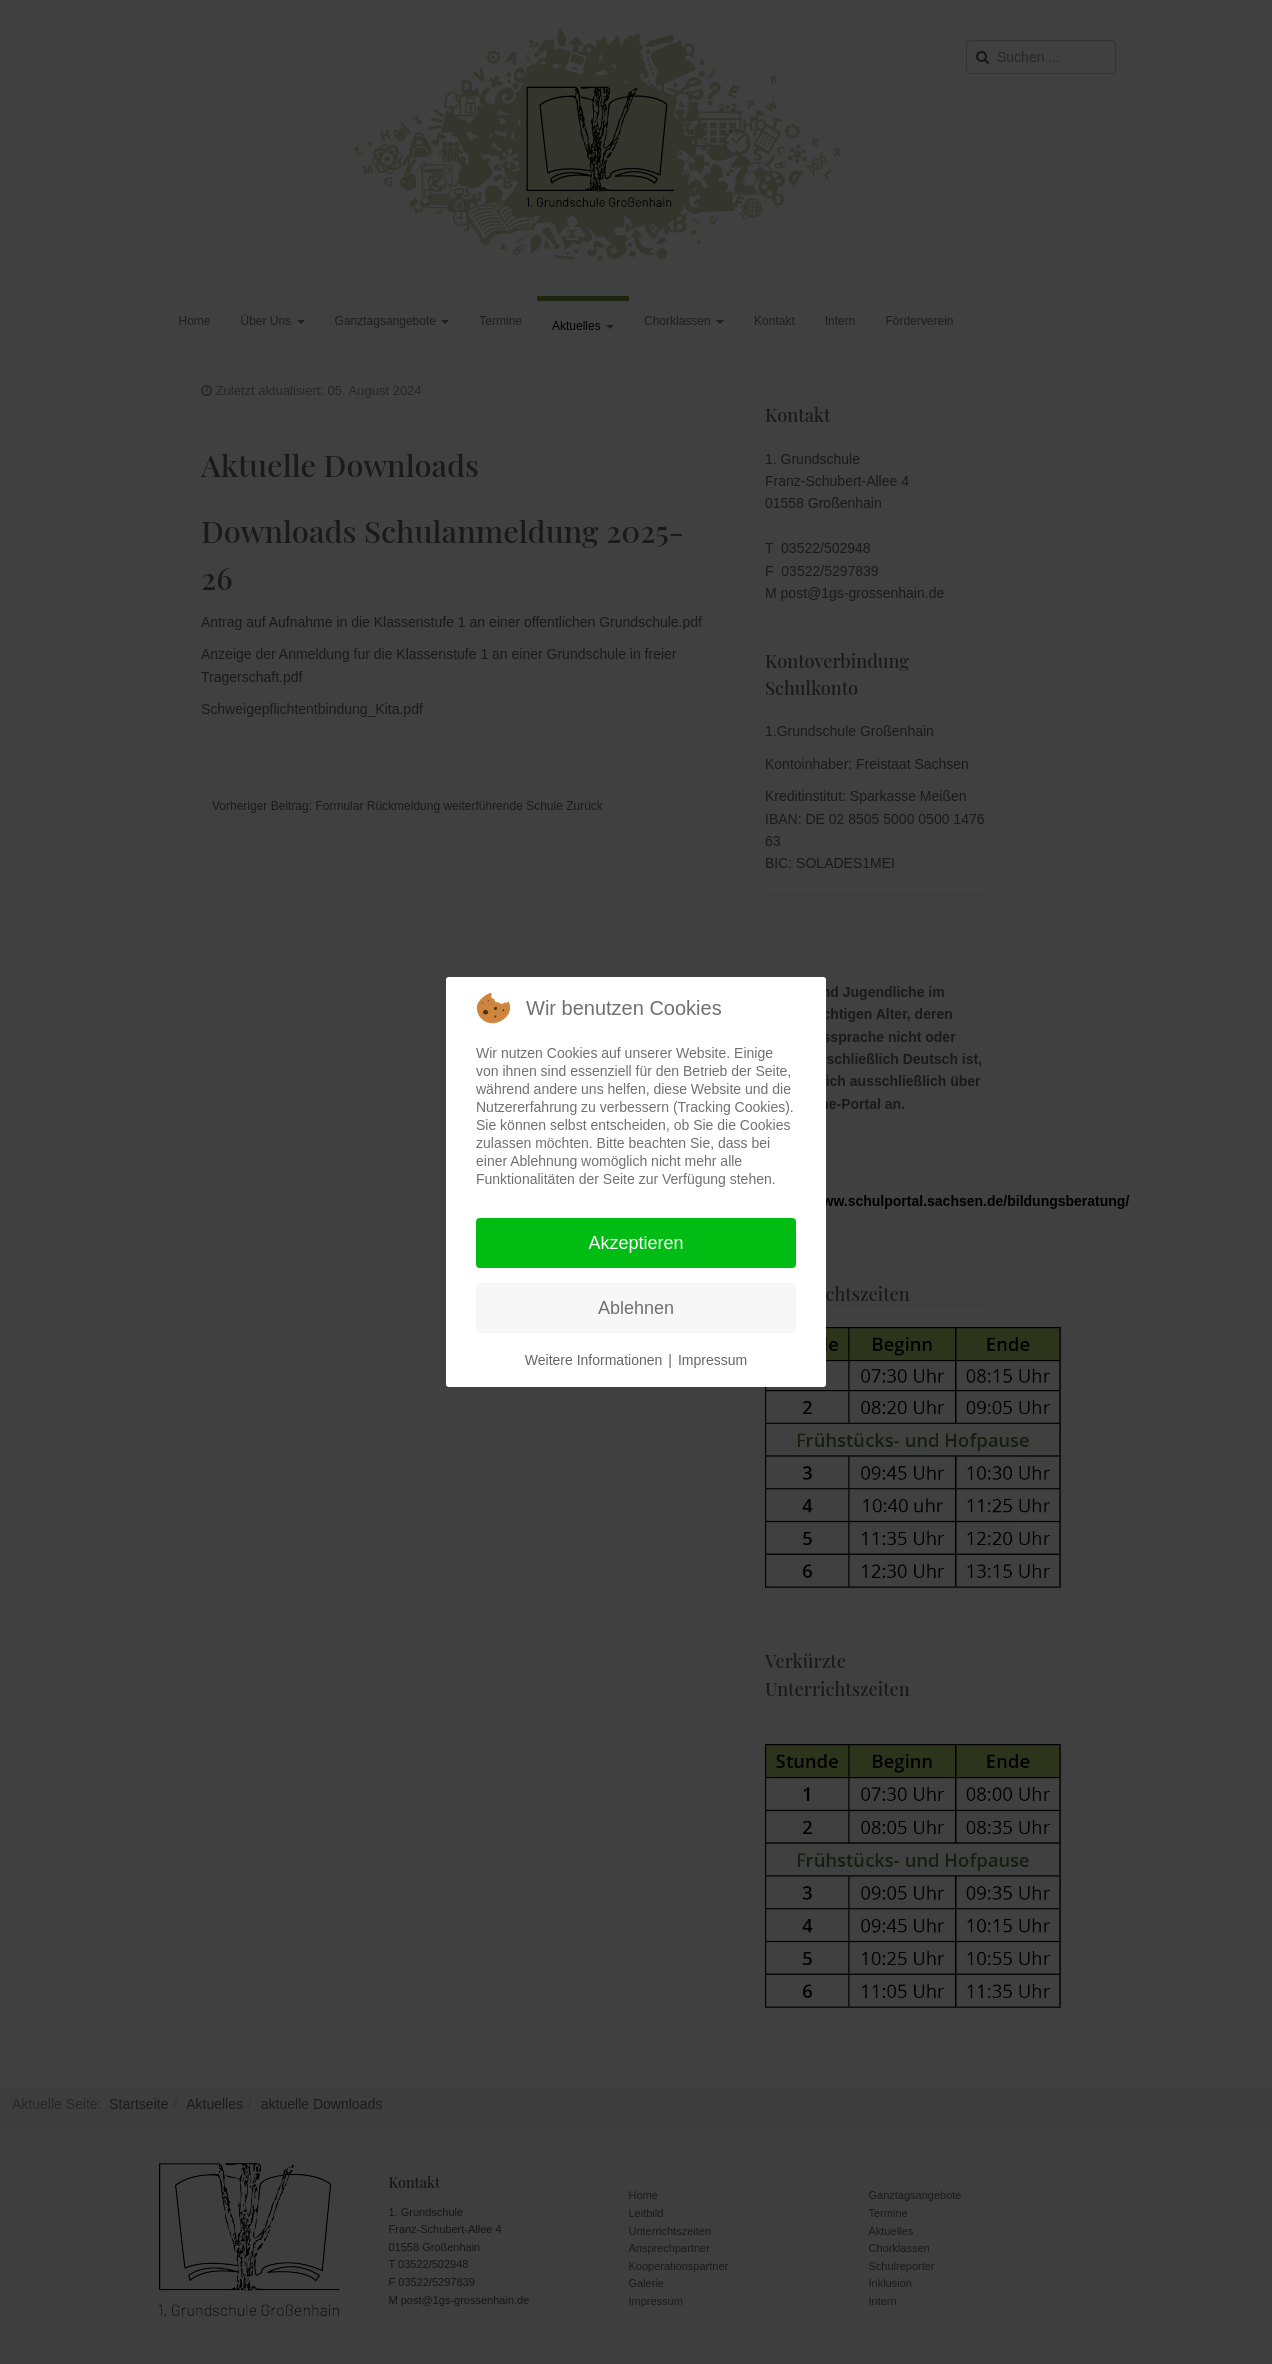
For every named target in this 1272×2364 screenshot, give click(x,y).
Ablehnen (636, 1308)
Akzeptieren (635, 1243)
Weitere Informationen (593, 1360)
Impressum (712, 1360)
